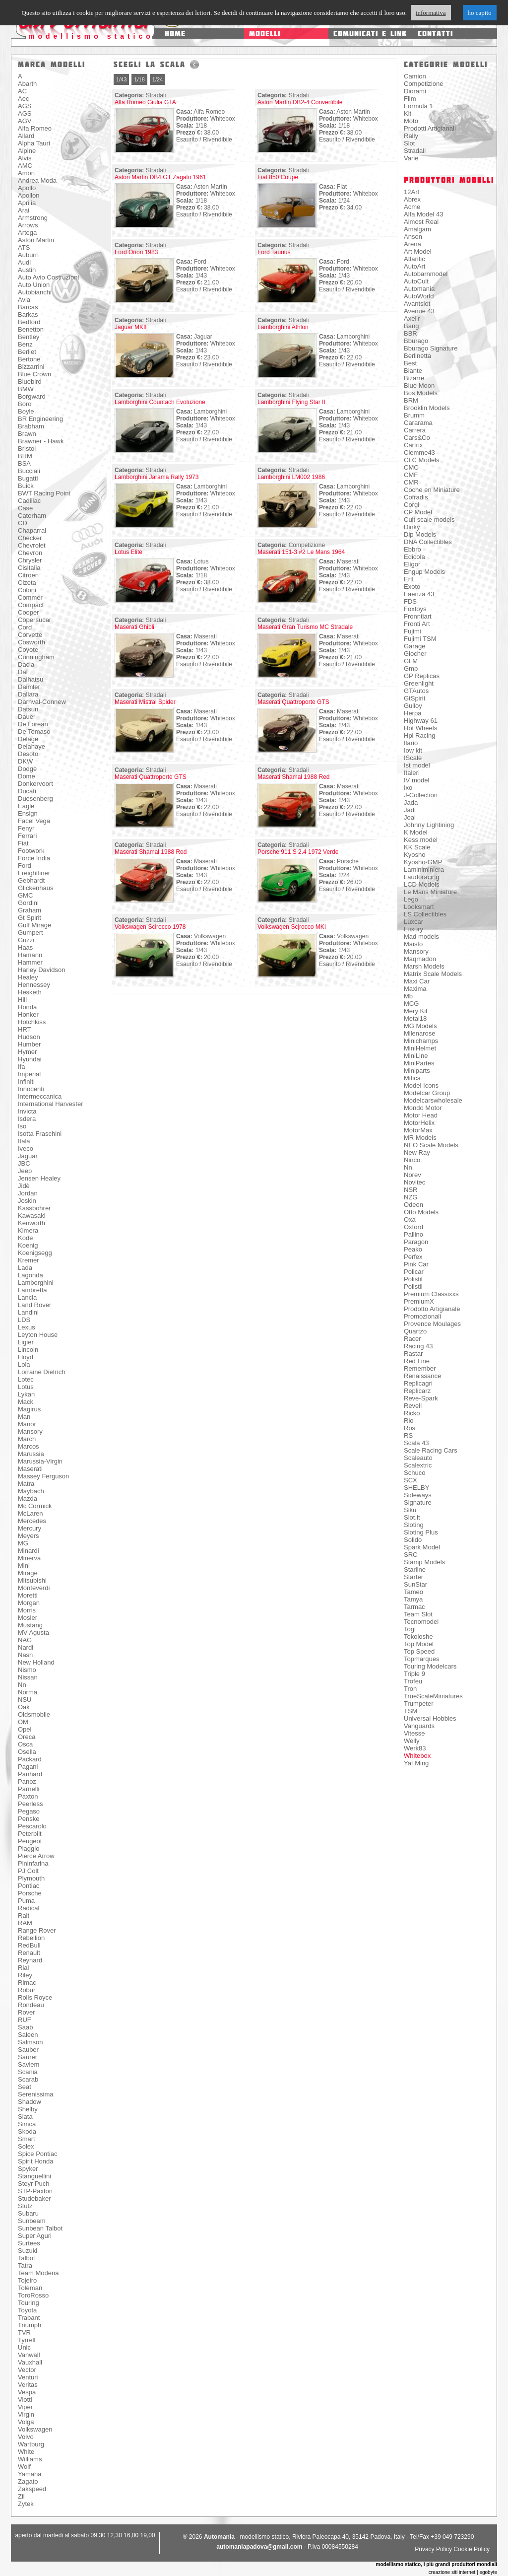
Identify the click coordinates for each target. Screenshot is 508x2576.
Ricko (412, 1413)
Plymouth (31, 1878)
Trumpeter (418, 1703)
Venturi (28, 2377)
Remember (420, 1368)
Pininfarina (33, 1863)
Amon (26, 173)
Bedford (29, 322)
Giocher (415, 653)
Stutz (25, 2206)
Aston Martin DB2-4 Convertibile (299, 102)
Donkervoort (35, 783)
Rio (409, 1420)
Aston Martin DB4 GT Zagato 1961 (160, 177)
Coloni (27, 590)
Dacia (26, 664)
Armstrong (33, 217)
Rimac (27, 1982)
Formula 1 (418, 106)
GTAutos (416, 691)
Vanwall (29, 2355)
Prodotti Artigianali (430, 128)
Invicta (27, 1111)
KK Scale (417, 847)
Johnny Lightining (429, 825)
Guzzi (26, 940)
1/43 (121, 79)
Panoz (27, 1781)
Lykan (26, 1394)
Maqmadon (420, 959)
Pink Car (416, 1264)
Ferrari (27, 835)
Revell (413, 1405)
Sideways (418, 1495)
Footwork (31, 850)
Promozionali (422, 1316)
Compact (31, 605)
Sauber (28, 2049)
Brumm (414, 415)
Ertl (409, 579)
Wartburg (31, 2444)
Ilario (411, 743)
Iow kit (413, 750)
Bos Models (421, 393)
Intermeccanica (40, 1096)
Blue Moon (419, 385)
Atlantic (414, 259)
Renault (29, 1952)
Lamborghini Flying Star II (291, 402)
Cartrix (413, 445)
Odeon (413, 1204)
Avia (24, 299)
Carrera (415, 430)
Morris (27, 1610)
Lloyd (25, 1357)
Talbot (26, 2258)
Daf (23, 672)
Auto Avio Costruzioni (48, 277)
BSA (24, 463)
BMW (26, 389)
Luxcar (413, 921)
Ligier (26, 1342)
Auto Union (34, 284)
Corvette (30, 634)
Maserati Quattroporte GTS (293, 701)
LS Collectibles (425, 914)
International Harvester (50, 1104)
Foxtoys (415, 609)
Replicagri (418, 1383)
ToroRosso (33, 2295)
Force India (34, 858)
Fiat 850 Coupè (277, 177)
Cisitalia (29, 567)
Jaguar (28, 1156)
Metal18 (415, 1018)
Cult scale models (429, 519)
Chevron (30, 553)
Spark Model (422, 1547)
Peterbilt (30, 1833)
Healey (28, 977)
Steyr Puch (34, 2183)
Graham (29, 910)
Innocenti (31, 1089)
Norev (412, 1175)
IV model (416, 780)
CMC (411, 467)
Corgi (411, 504)
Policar (414, 1271)
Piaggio (28, 1848)
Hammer (30, 962)
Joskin (27, 1200)
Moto (411, 121)
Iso (22, 1126)
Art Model (418, 251)
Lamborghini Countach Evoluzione (160, 402)
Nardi (25, 1647)
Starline (415, 1569)
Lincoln (28, 1349)
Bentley (28, 337)
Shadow (29, 2101)
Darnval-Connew (42, 701)
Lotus (26, 1387)
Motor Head (421, 1115)
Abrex (412, 199)
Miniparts (417, 1070)
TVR (24, 2332)
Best (410, 363)
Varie (411, 158)
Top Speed (419, 1651)
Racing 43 (418, 1346)
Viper (25, 2407)
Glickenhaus (36, 888)
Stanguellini (34, 2176)
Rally (411, 135)
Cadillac (29, 500)
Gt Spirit (29, 917)
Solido (413, 1539)
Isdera (27, 1118)
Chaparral (32, 530)
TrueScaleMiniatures (433, 1696)
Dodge (27, 768)
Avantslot (417, 303)
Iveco (25, 1148)
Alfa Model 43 (424, 214)
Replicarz (417, 1390)
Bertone (29, 359)
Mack (25, 1401)
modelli (264, 33)
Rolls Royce (35, 1997)
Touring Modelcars (430, 1666)
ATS (24, 247)
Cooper (28, 612)
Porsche (30, 1893)
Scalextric (418, 1465)
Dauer (26, 716)
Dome (26, 776)
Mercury (29, 1528)
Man (24, 1416)
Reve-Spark (421, 1398)
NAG (25, 1640)
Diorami (415, 91)
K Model (416, 832)
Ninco (412, 1160)
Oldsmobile (34, 1714)
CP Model (418, 512)
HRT (24, 1029)
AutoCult (416, 281)
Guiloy (413, 705)
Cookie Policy (471, 2549)
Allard (26, 135)
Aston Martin (36, 240)
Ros (409, 1428)
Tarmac (414, 1606)
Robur (26, 1990)
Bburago (416, 341)
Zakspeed (32, 2489)
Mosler (27, 1617)
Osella (27, 1751)
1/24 (157, 79)
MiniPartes (419, 1063)
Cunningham (36, 657)
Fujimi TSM (420, 638)
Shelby (28, 2109)
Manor (27, 1424)
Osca (25, 1744)
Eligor (412, 564)
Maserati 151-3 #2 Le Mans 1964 (301, 552)
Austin (27, 270)
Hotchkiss (32, 1022)
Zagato (28, 2481)
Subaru (28, 2213)
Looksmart (419, 906)
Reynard (30, 1960)
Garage (414, 646)
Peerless (30, 1804)
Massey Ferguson (43, 1476)
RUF (24, 2019)
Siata (25, 2116)
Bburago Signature (430, 348)
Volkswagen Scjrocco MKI (291, 926)
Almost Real (421, 221)
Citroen (28, 575)
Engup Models (424, 571)
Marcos (28, 1446)
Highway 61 (421, 720)
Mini (24, 1565)
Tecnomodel (421, 1621)
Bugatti (28, 478)
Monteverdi (34, 1588)
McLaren (30, 1513)
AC (22, 91)
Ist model (417, 765)
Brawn (27, 433)
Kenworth (31, 1223)
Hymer (27, 1051)
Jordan (28, 1193)
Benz (25, 344)
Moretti (28, 1595)
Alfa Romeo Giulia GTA (145, 102)
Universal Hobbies (430, 1718)
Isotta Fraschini (40, 1133)
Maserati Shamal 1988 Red (293, 776)
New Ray (417, 1152)
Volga (26, 2422)
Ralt (23, 1915)
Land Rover (34, 1305)
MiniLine (416, 1055)
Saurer (27, 2057)
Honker (28, 1014)
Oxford (413, 1227)
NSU (24, 1699)
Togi (410, 1629)
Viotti (25, 2399)
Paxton (28, 1796)
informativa (431, 12)
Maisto (413, 944)
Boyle (26, 411)
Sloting (414, 1525)
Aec (23, 98)
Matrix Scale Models (433, 973)
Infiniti (26, 1081)
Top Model (419, 1644)
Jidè (24, 1185)
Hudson (29, 1037)
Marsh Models (424, 966)
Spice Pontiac (38, 2154)
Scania (28, 2072)
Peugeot (30, 1841)
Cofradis (416, 497)
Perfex (413, 1256)
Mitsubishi (32, 1580)
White (26, 2451)
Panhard (30, 1774)
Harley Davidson (41, 970)
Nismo (27, 1669)
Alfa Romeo (35, 128)
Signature (418, 1502)
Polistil (413, 1279)
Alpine (27, 150)
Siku (410, 1510)
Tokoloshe (418, 1636)
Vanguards (419, 1726)
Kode (25, 1238)
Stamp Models (424, 1562)
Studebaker (34, 2198)
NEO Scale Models (431, 1145)
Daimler (29, 687)
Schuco (414, 1472)
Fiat (23, 843)
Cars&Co (417, 437)
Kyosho (414, 854)
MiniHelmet (420, 1048)
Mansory (30, 1431)
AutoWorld (419, 296)
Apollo (27, 188)
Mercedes (32, 1521)
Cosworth (31, 642)
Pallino (413, 1234)
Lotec (26, 1379)
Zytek (26, 2503)
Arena (412, 244)
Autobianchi (35, 292)
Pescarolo (32, 1826)
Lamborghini (36, 1282)
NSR (410, 1189)
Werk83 (415, 1748)
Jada (411, 802)
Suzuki (27, 2250)
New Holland (36, 1662)
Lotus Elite (128, 552)
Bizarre (414, 378)
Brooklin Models (427, 408)
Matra (26, 1483)
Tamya (413, 1599)
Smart (26, 2139)
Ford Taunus (274, 252)
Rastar (413, 1353)
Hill (22, 999)
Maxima (415, 988)
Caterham (32, 515)
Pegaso (29, 1811)
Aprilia (27, 203)
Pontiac (28, 1885)
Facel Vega (34, 821)
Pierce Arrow (36, 1856)
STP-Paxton (35, 2191)
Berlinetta (417, 355)
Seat (24, 2086)
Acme (412, 206)
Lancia (27, 1297)
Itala (24, 1141)
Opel (24, 1729)
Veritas (28, 2384)
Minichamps (421, 1040)
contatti (435, 33)
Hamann (30, 955)
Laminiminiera (424, 869)
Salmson (30, 2042)
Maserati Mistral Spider (145, 701)
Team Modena (38, 2273)
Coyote (28, 649)
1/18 (139, 79)
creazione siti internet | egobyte (463, 2572)
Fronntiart (418, 616)
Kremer (28, 1260)
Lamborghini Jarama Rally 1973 (156, 477)
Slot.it (412, 1517)
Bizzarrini (31, 366)
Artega (27, 232)
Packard (30, 1759)
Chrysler (30, 560)
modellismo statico (91, 36)
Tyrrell (26, 2340)
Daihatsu (30, 679)
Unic (24, 2347)
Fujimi (412, 631)
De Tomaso (34, 731)
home (175, 33)
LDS (24, 1319)
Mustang (30, 1625)
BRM (25, 456)
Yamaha (29, 2474)
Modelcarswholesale (433, 1100)
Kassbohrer (34, 1208)
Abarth (27, 83)
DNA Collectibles (428, 542)
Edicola (414, 556)
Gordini (28, 902)
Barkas (28, 314)
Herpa (412, 713)
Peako (413, 1249)
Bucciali (29, 471)
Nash (25, 1655)
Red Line (417, 1361)
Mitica (412, 1078)
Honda (27, 1007)
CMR (411, 482)
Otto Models (421, 1212)
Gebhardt (31, 880)
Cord (25, 627)
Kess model (421, 839)
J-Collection (421, 795)
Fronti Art (417, 623)
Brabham (31, 426)
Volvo (26, 2436)
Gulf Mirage (34, 925)
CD (22, 523)
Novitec (414, 1182)
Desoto (28, 754)
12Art (411, 192)
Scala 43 (416, 1443)
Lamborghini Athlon (283, 327)
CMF (411, 475)
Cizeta (27, 582)
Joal (410, 817)
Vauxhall (30, 2362)
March (27, 1439)
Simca (27, 2124)
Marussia (31, 1454)
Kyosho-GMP (423, 862)
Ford (24, 865)
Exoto (412, 586)
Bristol (27, 448)
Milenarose (420, 1033)
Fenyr (26, 828)
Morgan (29, 1602)
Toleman (30, 2288)
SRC (410, 1554)
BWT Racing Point (44, 493)
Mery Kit (416, 1011)
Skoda (27, 2131)
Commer (30, 597)
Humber (29, 1044)
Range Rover (37, 1930)
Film (410, 98)
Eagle (26, 806)
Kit (407, 113)
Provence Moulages (432, 1323)
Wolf (24, 2466)
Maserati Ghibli (134, 627)
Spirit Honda (36, 2161)
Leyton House (38, 1334)
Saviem (28, 2064)
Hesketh (30, 992)
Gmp (411, 668)
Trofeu (413, 1681)
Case (25, 508)
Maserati (30, 1468)
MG (23, 1543)
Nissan (28, 1677)
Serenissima (36, 2094)
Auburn (28, 255)
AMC (25, 165)
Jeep (25, 1171)
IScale (413, 758)
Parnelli (28, 1789)
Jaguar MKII (131, 327)
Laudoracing (422, 877)
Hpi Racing (420, 735)
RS (408, 1435)
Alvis (24, 158)
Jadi (410, 810)
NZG (410, 1197)
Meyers (28, 1535)
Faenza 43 (419, 594)
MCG (411, 1003)
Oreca (26, 1737)
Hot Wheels (420, 728)
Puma (26, 1900)
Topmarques (422, 1659)
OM (23, 1722)
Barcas (28, 307)
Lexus (26, 1327)
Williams (30, 2459)
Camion (415, 76)
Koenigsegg (35, 1252)
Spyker (28, 2168)
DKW (25, 761)
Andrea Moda (37, 180)
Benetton (31, 329)
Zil (21, 2496)
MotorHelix (419, 1122)
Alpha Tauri (34, 143)
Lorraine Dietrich (41, 1372)
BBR (410, 333)
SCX (410, 1480)
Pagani (28, 1766)
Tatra (25, 2265)
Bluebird (30, 381)
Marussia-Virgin (40, 1461)
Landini (28, 1312)
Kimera (28, 1230)
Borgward (32, 396)
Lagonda (30, 1275)
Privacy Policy (433, 2549)
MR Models (420, 1137)
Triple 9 (414, 1673)
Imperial (29, 1074)
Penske (28, 1818)
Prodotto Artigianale (432, 1309)
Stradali (415, 150)
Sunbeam (32, 2221)
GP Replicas (422, 676)
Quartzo (415, 1331)
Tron (410, 1688)
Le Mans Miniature (430, 892)
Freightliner (34, 873)
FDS (410, 601)
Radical (28, 1908)
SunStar (415, 1584)
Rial (23, 1967)
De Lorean (33, 724)
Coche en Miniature (432, 489)
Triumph (29, 2325)
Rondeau (31, 2005)
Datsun (28, 709)
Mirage (28, 1573)
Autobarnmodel (425, 274)
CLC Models (422, 460)
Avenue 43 (419, 311)
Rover (26, 2012)
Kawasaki (32, 1215)
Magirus (29, 1409)
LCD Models (422, 884)
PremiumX (419, 1301)
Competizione (424, 83)
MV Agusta (33, 1632)
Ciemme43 (419, 452)
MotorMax (418, 1130)
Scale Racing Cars (430, 1450)
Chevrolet (32, 545)
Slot (409, 143)
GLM (411, 661)
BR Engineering (40, 418)
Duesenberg (35, 798)
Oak (24, 1707)
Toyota (27, 2310)
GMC (25, 895)
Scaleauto (418, 1458)
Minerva (29, 1558)
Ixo (408, 787)
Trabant (29, 2317)
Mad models (421, 936)
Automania (419, 288)
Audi (24, 262)
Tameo (413, 1592)
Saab (25, 2027)
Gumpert (30, 932)
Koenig (28, 1245)
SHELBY (416, 1487)
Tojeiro (27, 2280)
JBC (24, 1163)
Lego (411, 899)
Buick (26, 485)
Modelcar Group (427, 1093)
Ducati (27, 791)
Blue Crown (34, 374)
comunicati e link (370, 33)
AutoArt (414, 266)
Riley (25, 1975)
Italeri (412, 772)
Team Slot (418, 1614)
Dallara (28, 694)
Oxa (410, 1219)
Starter (413, 1577)
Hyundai (30, 1059)
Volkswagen (35, 2429)
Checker (30, 538)
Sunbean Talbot (40, 2228)
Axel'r (412, 318)
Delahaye (31, 746)
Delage (28, 739)
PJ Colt (28, 1871)
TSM (410, 1711)
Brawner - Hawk (41, 441)
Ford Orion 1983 (136, 252)
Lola (24, 1364)
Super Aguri (35, 2235)
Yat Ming (416, 1763)
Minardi (28, 1550)
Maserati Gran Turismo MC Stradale (305, 627)
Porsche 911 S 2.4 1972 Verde (297, 851)
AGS (24, 106)
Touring (28, 2302)
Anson (413, 236)
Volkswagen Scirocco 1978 (150, 926)
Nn (22, 1684)
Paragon (416, 1242)
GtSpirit (414, 698)
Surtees (29, 2243)
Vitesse (414, 1733)
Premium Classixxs (431, 1294)
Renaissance (422, 1376)
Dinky (412, 527)
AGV (24, 121)
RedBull (29, 1945)
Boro (24, 404)
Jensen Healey (39, 1178)
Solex (26, 2146)
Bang (411, 326)
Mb (408, 996)
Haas (25, 947)
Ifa (21, 1066)
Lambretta (32, 1290)
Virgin (26, 2414)
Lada (25, 1267)
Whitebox (417, 1755)
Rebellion (31, 1938)
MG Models (420, 1026)
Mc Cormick (35, 1506)
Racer (412, 1338)
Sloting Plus (421, 1532)
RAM (25, 1923)
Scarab (28, 2079)
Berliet (27, 351)
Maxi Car (417, 981)
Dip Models (420, 534)
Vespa (27, 2392)
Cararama (418, 422)
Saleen (28, 2034)
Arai (23, 210)
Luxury (413, 929)
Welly (412, 1740)
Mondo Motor (423, 1108)
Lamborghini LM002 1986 (291, 477)
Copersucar (34, 620)
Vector (27, 2369)
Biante (413, 370)
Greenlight (419, 683)
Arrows (28, 225)
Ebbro (412, 549)
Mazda (27, 1498)
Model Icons (421, 1085)
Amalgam (417, 229)
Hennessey (34, 984)
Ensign (28, 813)
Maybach (31, 1491)
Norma (27, 1692)
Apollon (28, 195)
